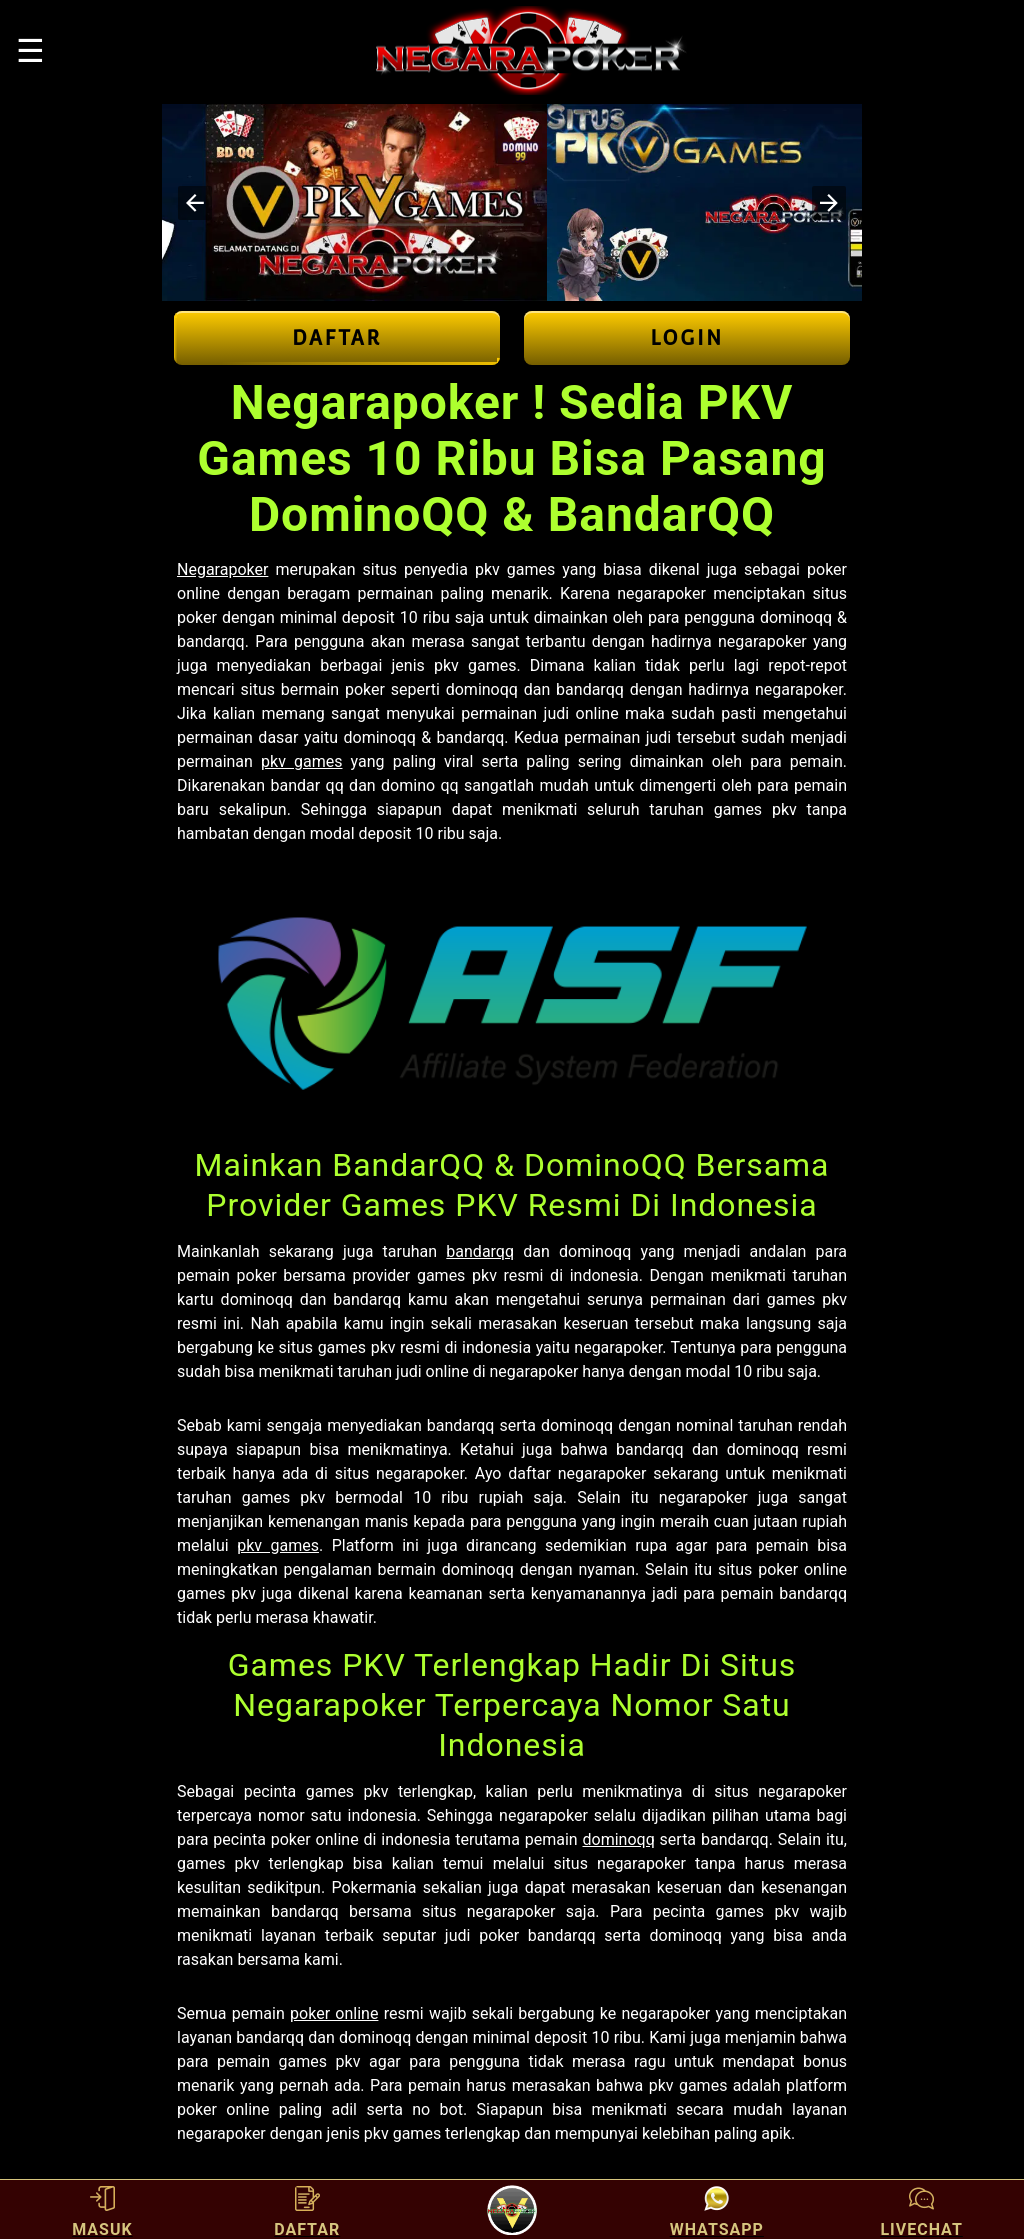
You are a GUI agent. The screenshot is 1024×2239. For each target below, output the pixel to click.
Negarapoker (222, 569)
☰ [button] (30, 51)
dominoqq (619, 1839)
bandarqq (480, 1251)
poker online (334, 2013)
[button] (195, 203)
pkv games (301, 761)
